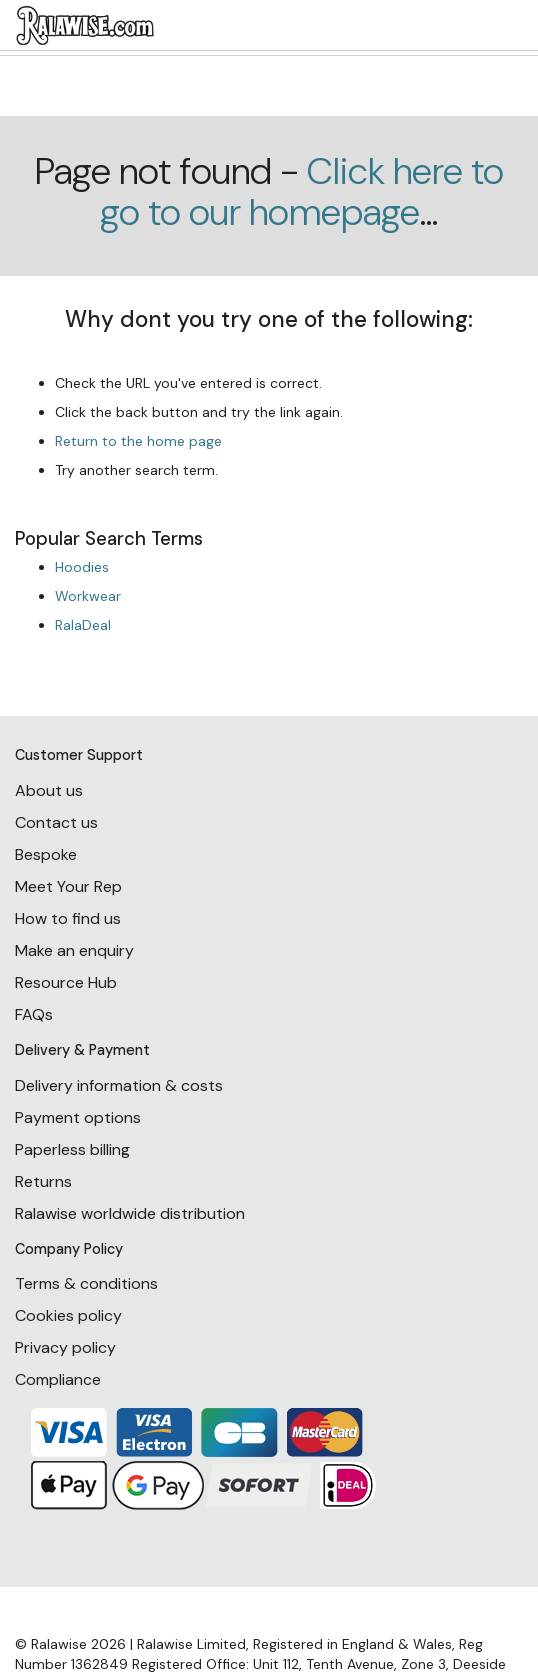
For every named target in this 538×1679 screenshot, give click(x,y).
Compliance (58, 1379)
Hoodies (82, 567)
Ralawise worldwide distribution (130, 1213)
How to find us (68, 918)
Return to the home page (138, 441)
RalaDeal (83, 625)
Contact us (56, 822)
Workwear (88, 596)
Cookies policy (68, 1315)
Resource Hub (66, 982)
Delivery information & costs (119, 1085)
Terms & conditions (86, 1283)
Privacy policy (65, 1347)
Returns (43, 1181)
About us (49, 790)
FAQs (34, 1014)
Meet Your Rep (68, 886)
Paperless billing (72, 1149)
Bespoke (46, 854)
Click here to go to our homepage (302, 192)
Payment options (78, 1117)
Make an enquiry (74, 950)
